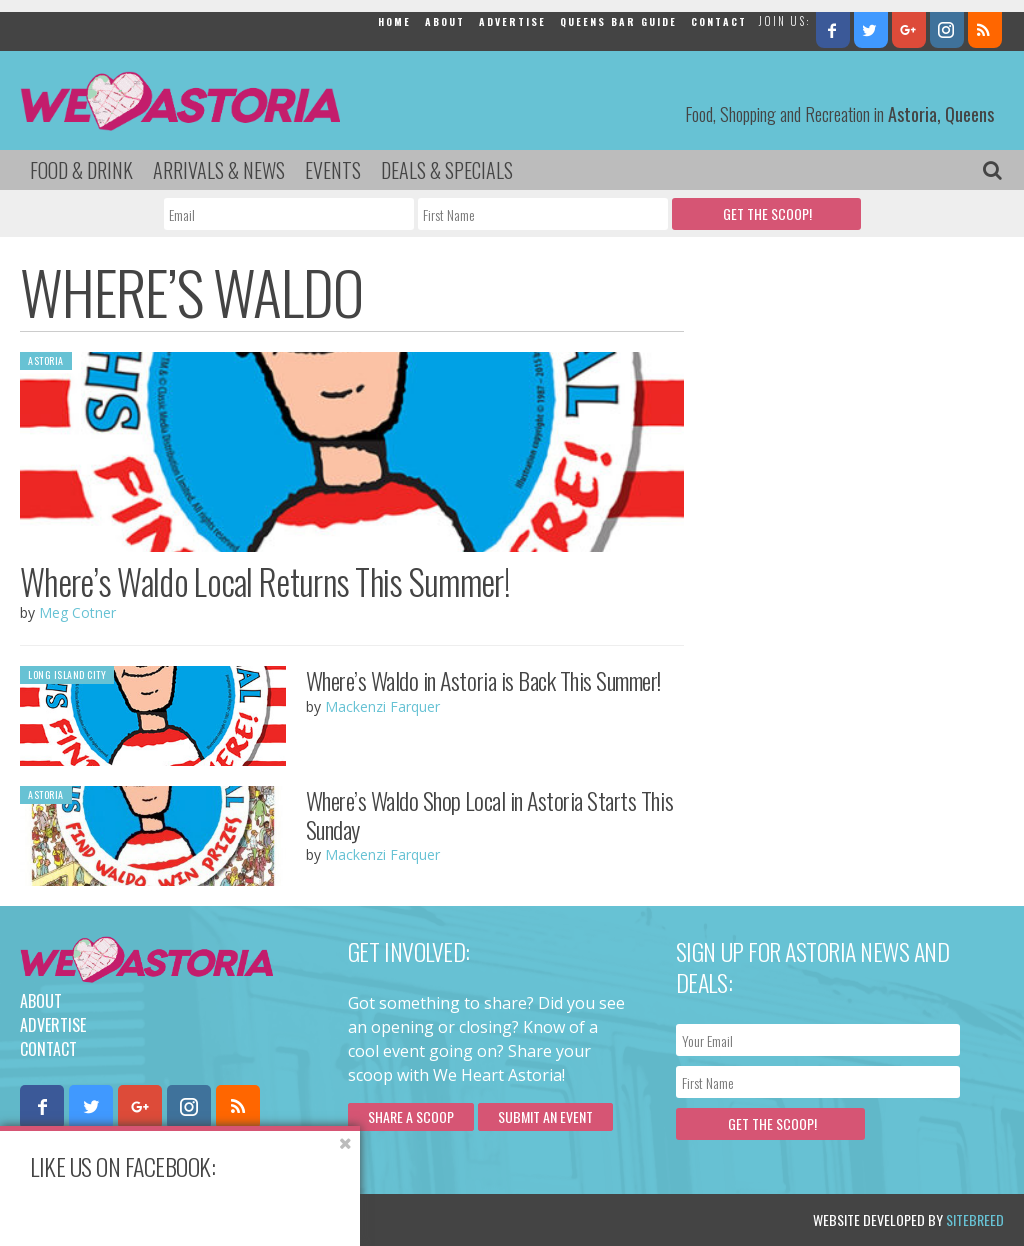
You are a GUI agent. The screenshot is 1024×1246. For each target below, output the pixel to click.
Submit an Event (545, 1116)
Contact (719, 21)
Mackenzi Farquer (382, 706)
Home (394, 21)
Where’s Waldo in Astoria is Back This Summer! (483, 680)
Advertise (512, 21)
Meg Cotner (77, 612)
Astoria (46, 360)
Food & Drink (81, 170)
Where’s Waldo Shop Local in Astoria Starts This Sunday (489, 814)
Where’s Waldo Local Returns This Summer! (265, 581)
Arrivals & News (219, 170)
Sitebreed (975, 1219)
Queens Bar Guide (618, 21)
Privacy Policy (222, 1219)
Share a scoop (411, 1116)
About (445, 21)
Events (333, 170)
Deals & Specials (447, 170)
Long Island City (67, 674)
